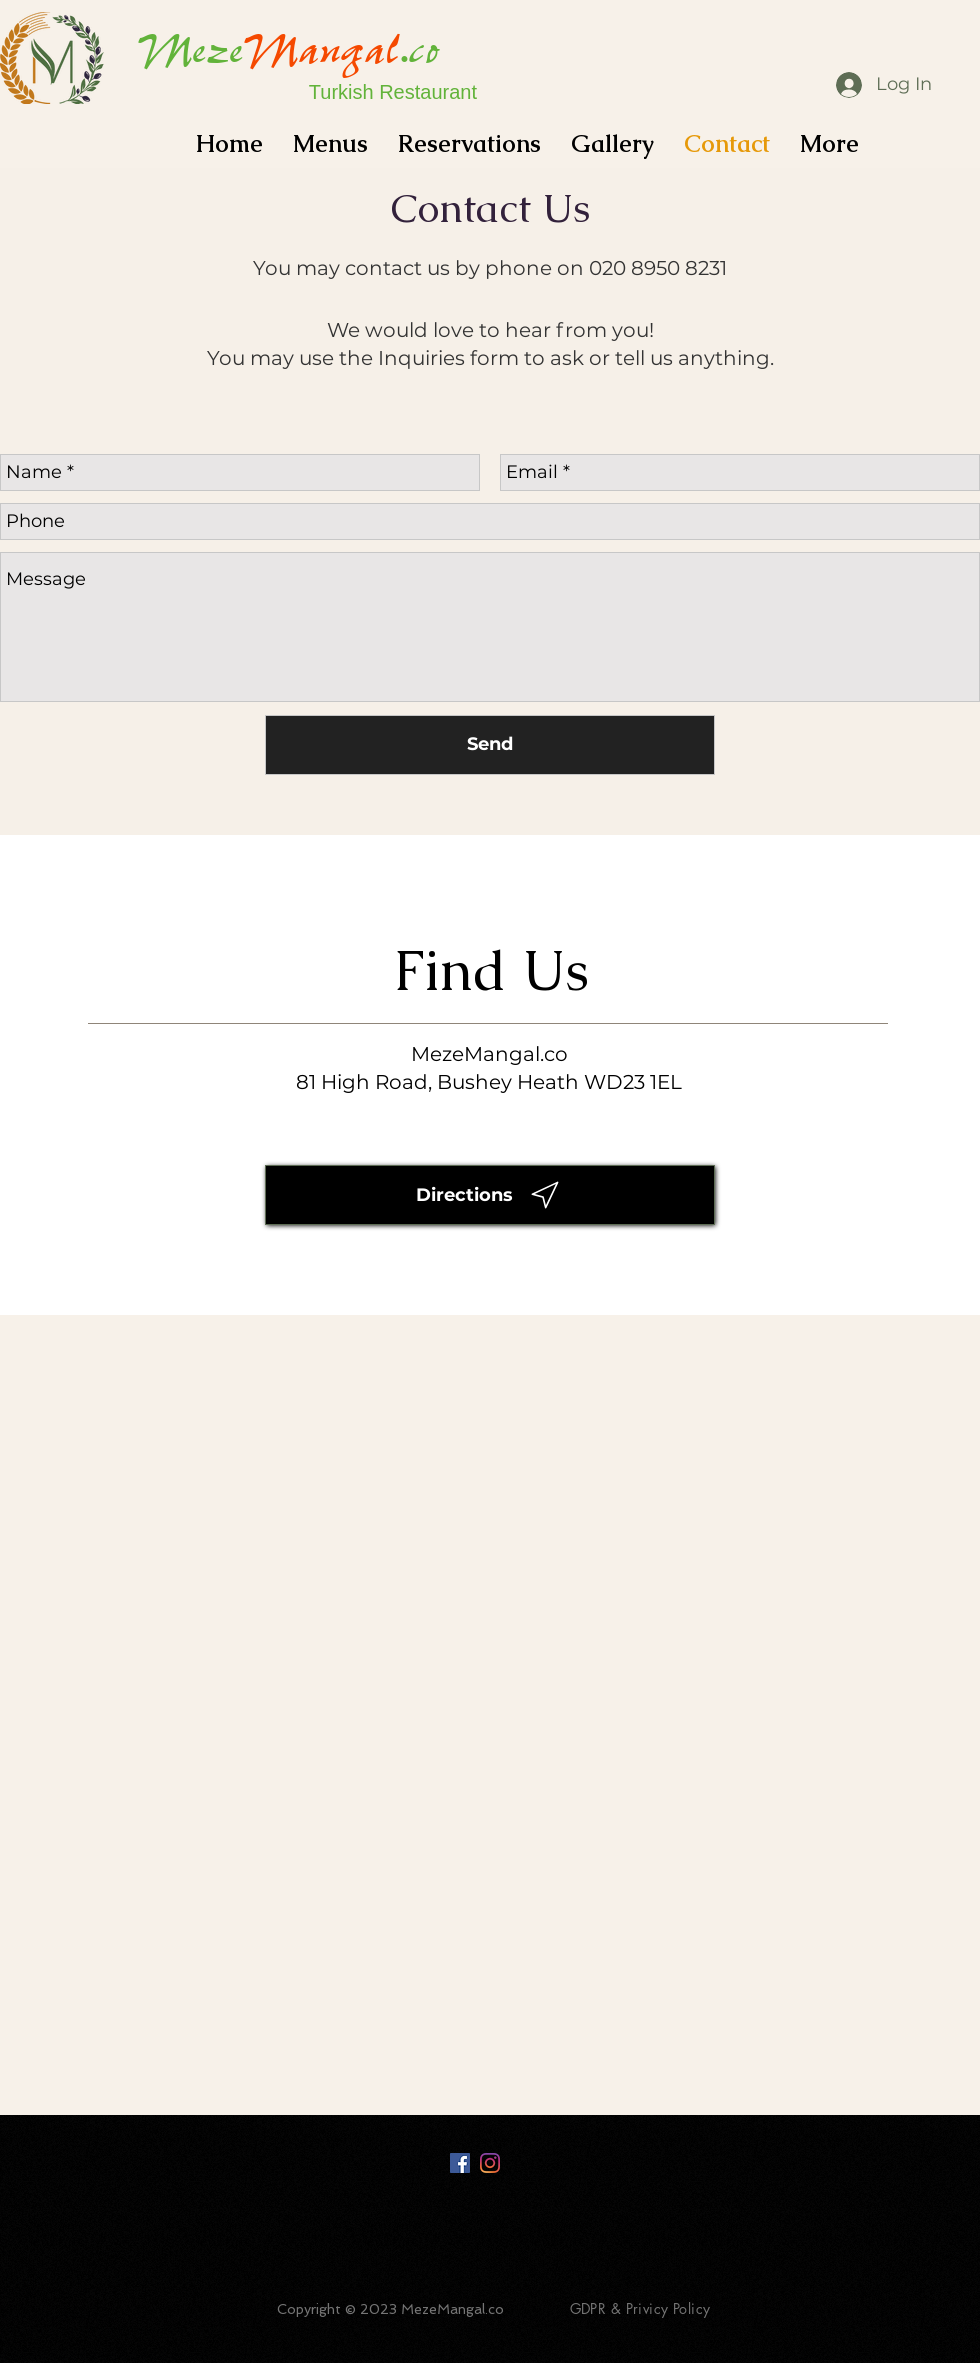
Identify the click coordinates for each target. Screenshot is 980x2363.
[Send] (490, 745)
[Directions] (490, 1195)
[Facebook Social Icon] (460, 2163)
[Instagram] (490, 2163)
